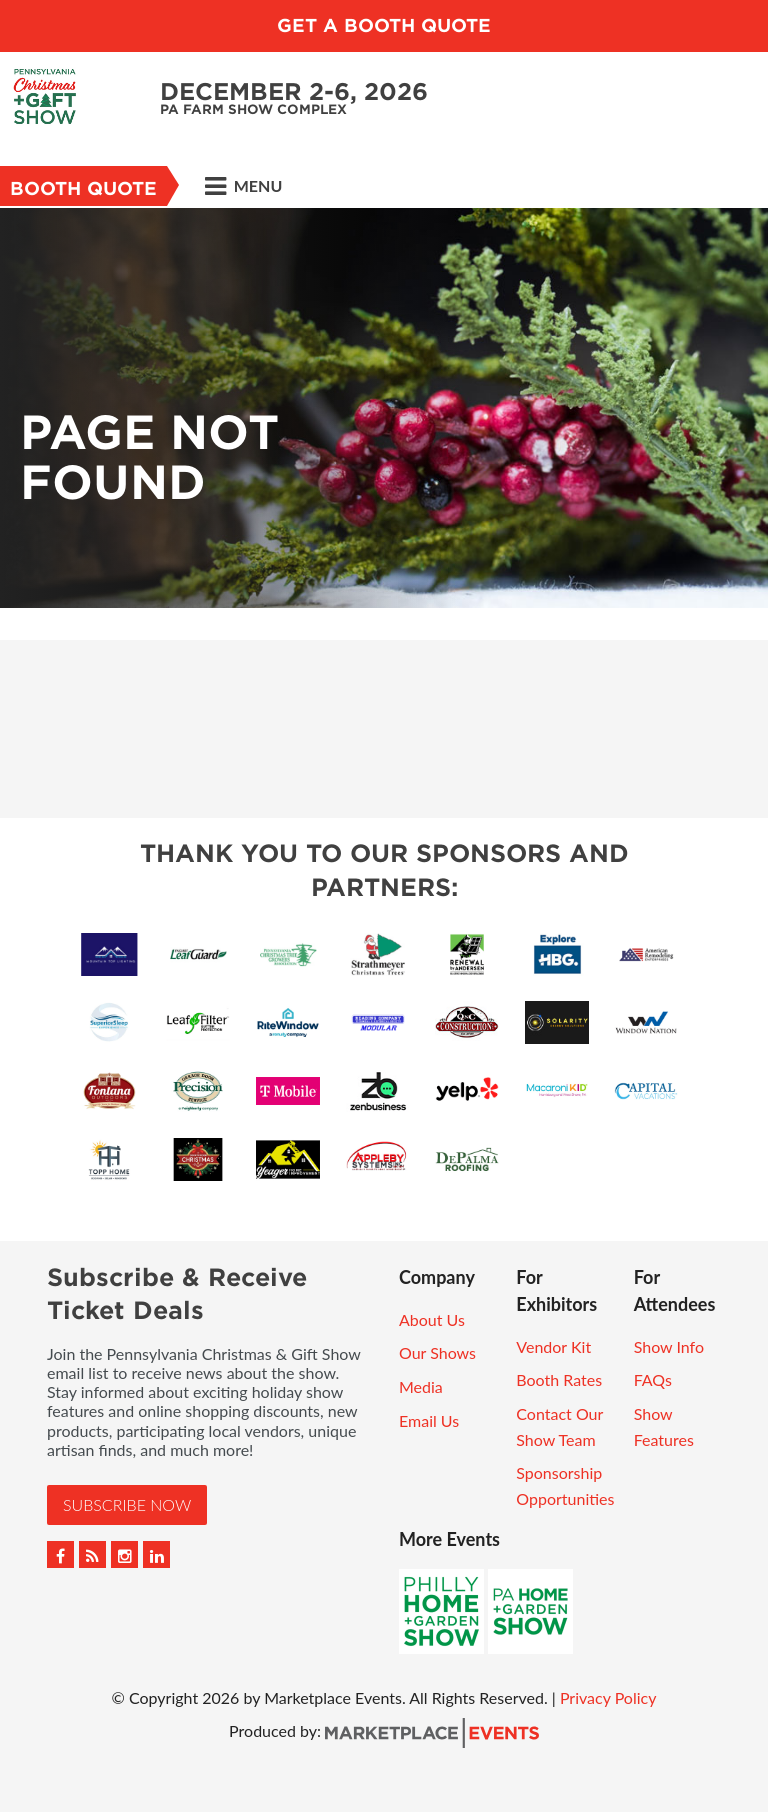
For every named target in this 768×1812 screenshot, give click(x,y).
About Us (432, 1319)
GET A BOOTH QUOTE (384, 25)
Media (421, 1386)
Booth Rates (559, 1379)
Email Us (429, 1420)
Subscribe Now (127, 1504)
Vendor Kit (553, 1346)
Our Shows (437, 1352)
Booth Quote (83, 188)
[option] (384, 408)
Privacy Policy (608, 1697)
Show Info (669, 1346)
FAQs (653, 1379)
